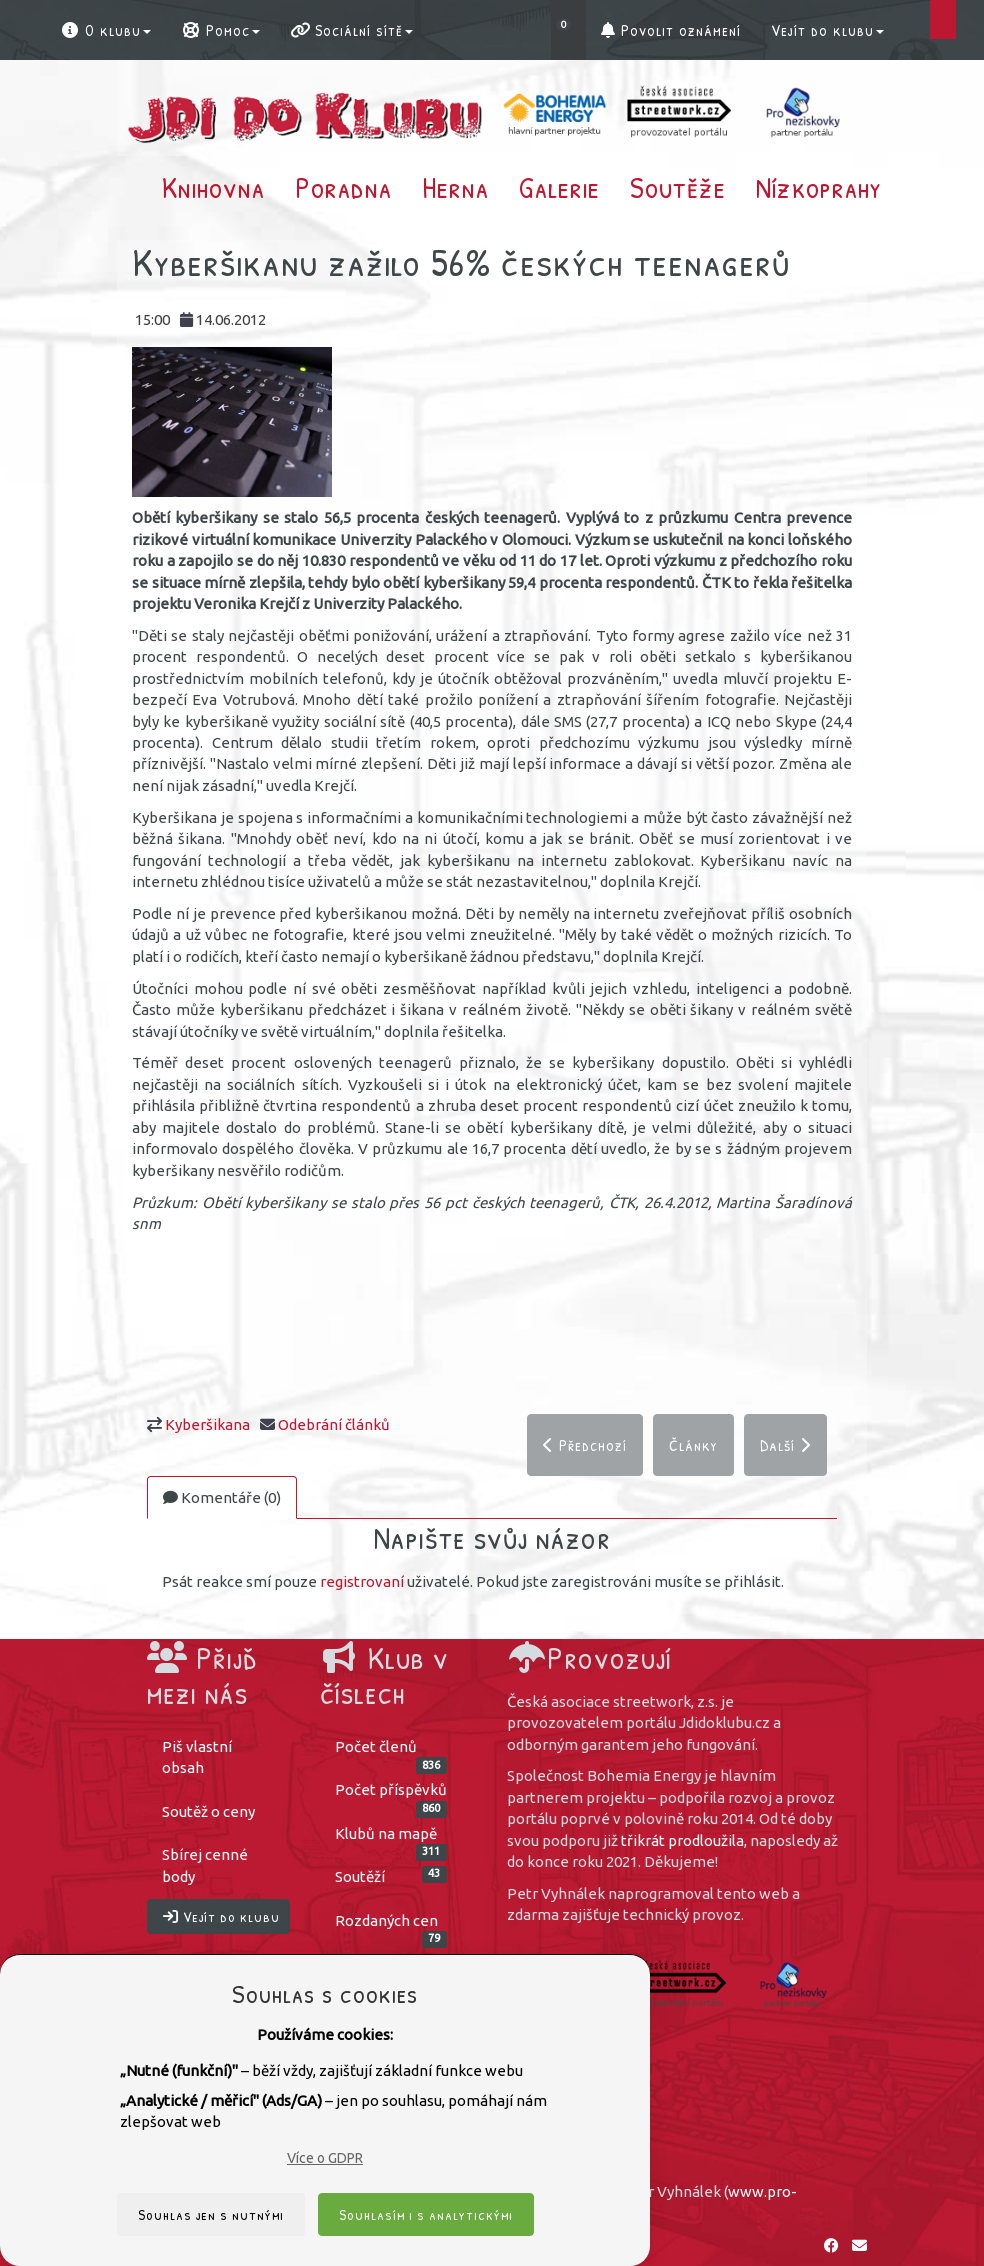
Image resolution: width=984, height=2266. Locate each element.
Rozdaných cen (391, 1926)
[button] (568, 30)
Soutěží (391, 1876)
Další (785, 1445)
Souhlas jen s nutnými (211, 2214)
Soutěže (678, 187)
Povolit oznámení (671, 30)
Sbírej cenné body (205, 1866)
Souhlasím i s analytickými (426, 2214)
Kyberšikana (207, 1424)
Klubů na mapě (391, 1839)
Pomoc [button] (220, 30)
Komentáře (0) (222, 1497)
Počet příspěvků (391, 1796)
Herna (455, 187)
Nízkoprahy (819, 187)
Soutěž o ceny (208, 1811)
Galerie (559, 187)
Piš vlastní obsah (197, 1757)
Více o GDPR (325, 2158)
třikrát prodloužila (682, 1840)
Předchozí (585, 1445)
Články (693, 1445)
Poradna (343, 187)
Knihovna (213, 187)
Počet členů (391, 1752)
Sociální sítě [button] (351, 30)
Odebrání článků (334, 1424)
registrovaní (362, 1582)
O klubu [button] (105, 30)
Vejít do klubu (827, 30)
